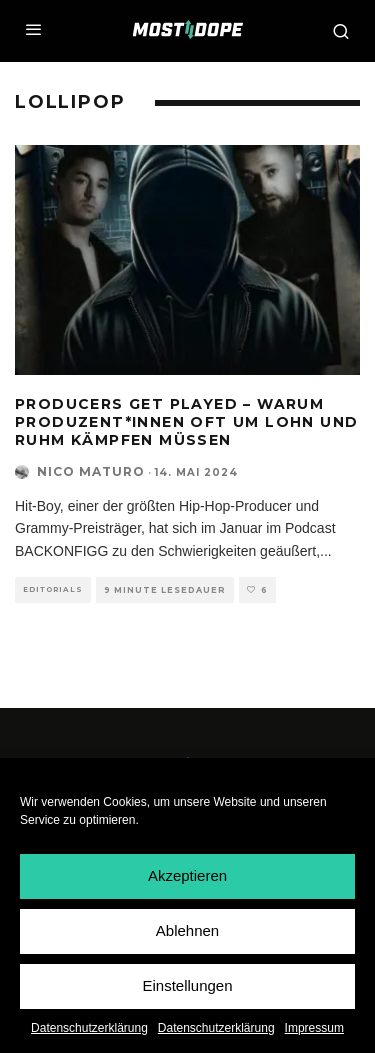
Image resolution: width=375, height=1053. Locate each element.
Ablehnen (187, 930)
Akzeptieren (187, 875)
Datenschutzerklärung (89, 1028)
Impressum (314, 1028)
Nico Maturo (91, 471)
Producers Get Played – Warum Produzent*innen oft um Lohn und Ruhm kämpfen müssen (186, 422)
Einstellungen (187, 985)
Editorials (53, 589)
